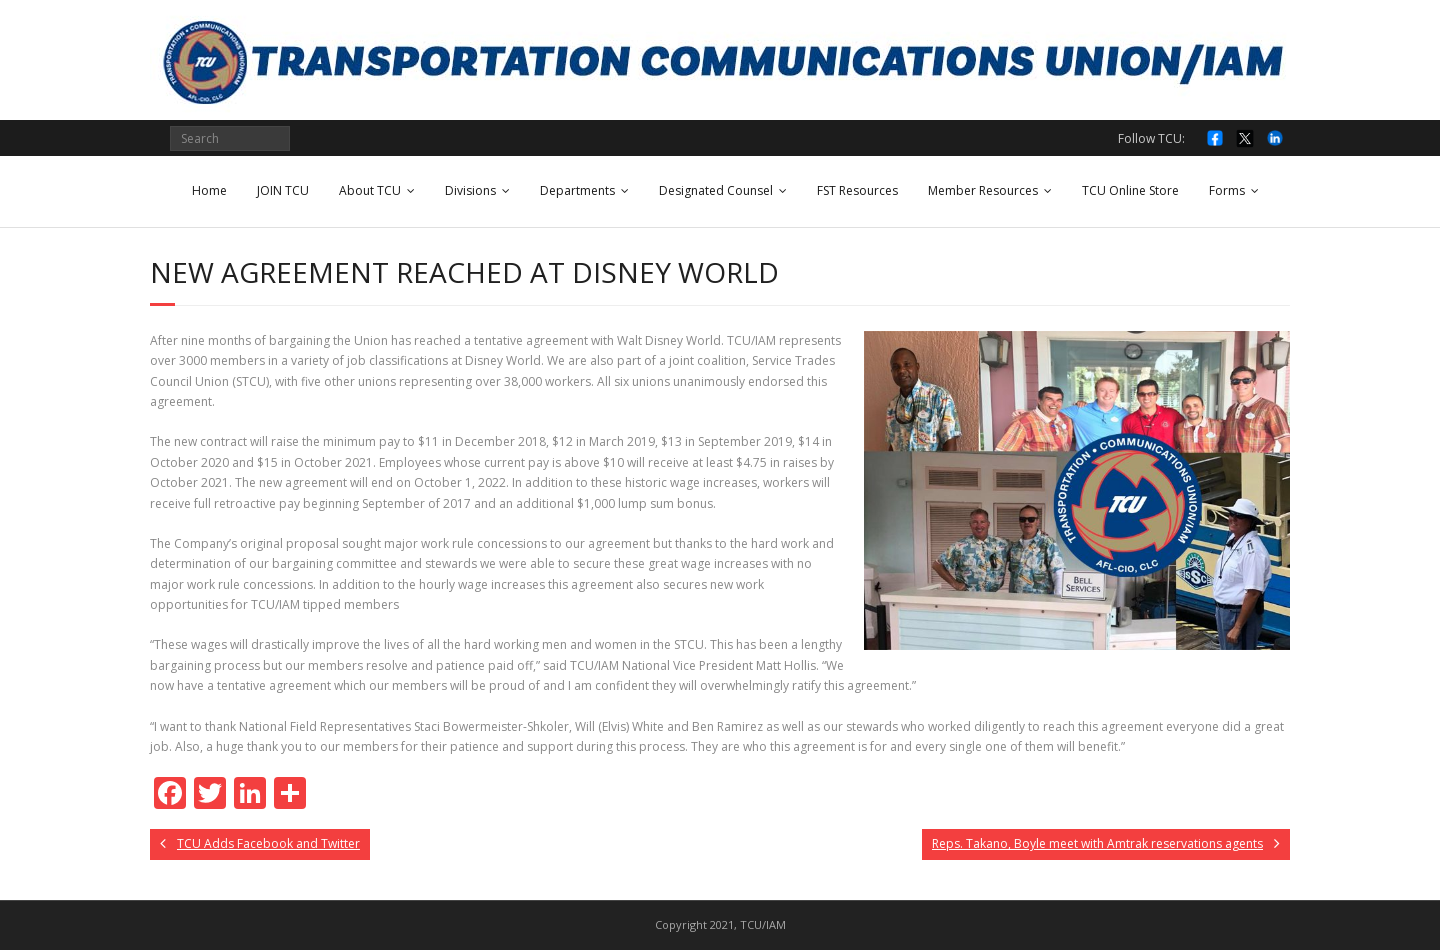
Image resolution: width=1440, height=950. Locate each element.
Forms (1227, 190)
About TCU (370, 190)
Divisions (470, 190)
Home (209, 190)
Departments (577, 190)
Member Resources (983, 190)
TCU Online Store (1130, 190)
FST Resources (857, 190)
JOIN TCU (283, 190)
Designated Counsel (716, 190)
